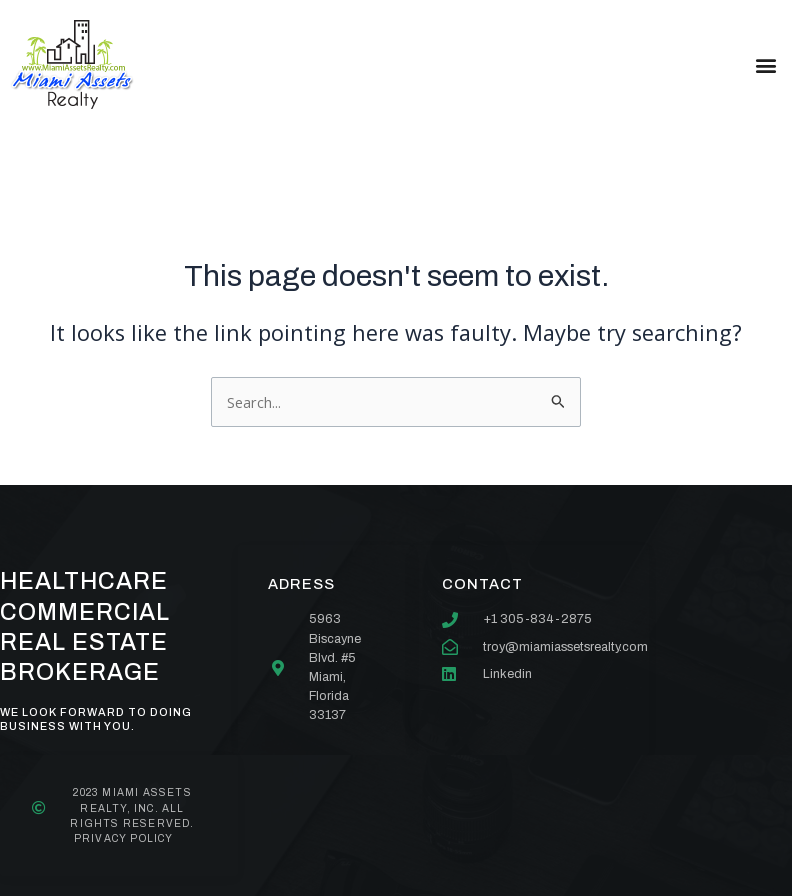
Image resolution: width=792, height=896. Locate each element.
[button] (765, 64)
